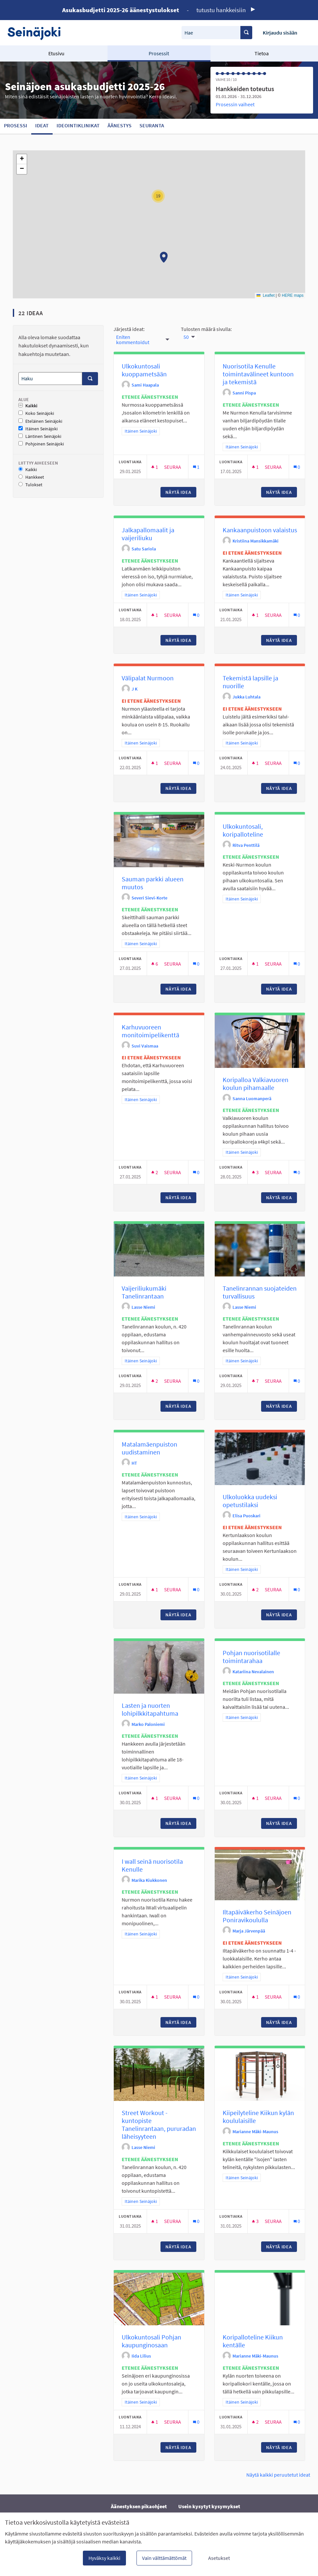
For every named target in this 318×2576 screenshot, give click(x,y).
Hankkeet (31, 477)
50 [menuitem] (186, 337)
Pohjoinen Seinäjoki (41, 444)
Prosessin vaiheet (235, 104)
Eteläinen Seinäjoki (40, 421)
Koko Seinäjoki (36, 413)
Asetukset (219, 2558)
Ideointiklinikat (78, 125)
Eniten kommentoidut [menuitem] (132, 339)
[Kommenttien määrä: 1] (196, 467)
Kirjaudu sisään (280, 32)
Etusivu (56, 53)
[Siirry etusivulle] (37, 32)
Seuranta (151, 125)
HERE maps (293, 295)
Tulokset (30, 485)
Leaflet (266, 295)
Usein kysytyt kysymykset (209, 2506)
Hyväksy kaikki (104, 2558)
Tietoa (262, 53)
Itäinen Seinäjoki (38, 429)
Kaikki (27, 406)
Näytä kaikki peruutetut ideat (278, 2474)
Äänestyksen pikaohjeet (139, 2506)
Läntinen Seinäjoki (39, 436)
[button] (163, 257)
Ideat (42, 125)
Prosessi (15, 125)
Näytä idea (180, 492)
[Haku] (50, 378)
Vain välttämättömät (164, 2558)
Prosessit (159, 53)
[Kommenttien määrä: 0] (297, 467)
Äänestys (120, 125)
